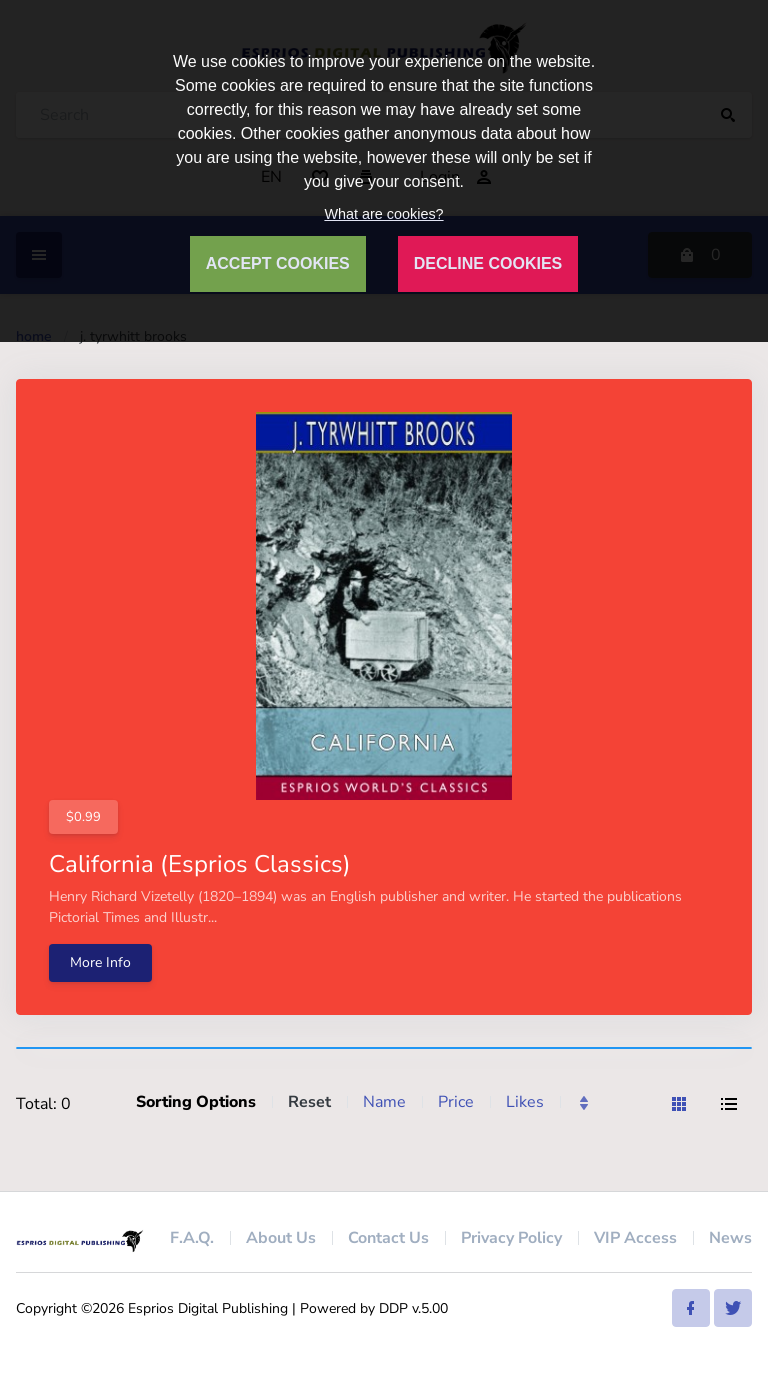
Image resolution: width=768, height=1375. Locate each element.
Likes (525, 1102)
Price (456, 1102)
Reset (309, 1102)
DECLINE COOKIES (488, 263)
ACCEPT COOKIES (278, 263)
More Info (100, 962)
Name (384, 1102)
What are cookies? (383, 214)
